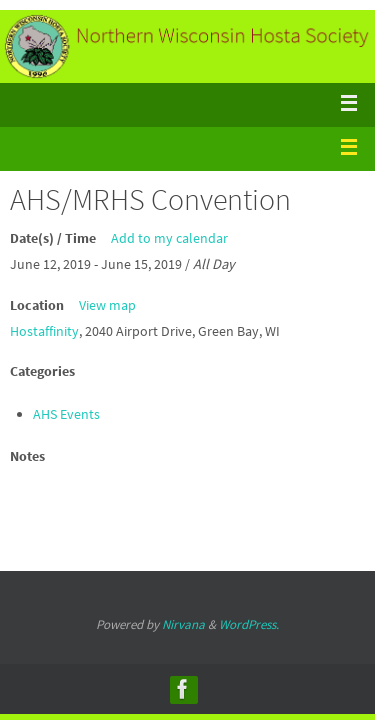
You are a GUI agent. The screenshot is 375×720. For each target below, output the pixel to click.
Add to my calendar (169, 238)
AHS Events (66, 414)
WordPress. (249, 624)
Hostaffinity (44, 331)
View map (107, 305)
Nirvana (183, 624)
